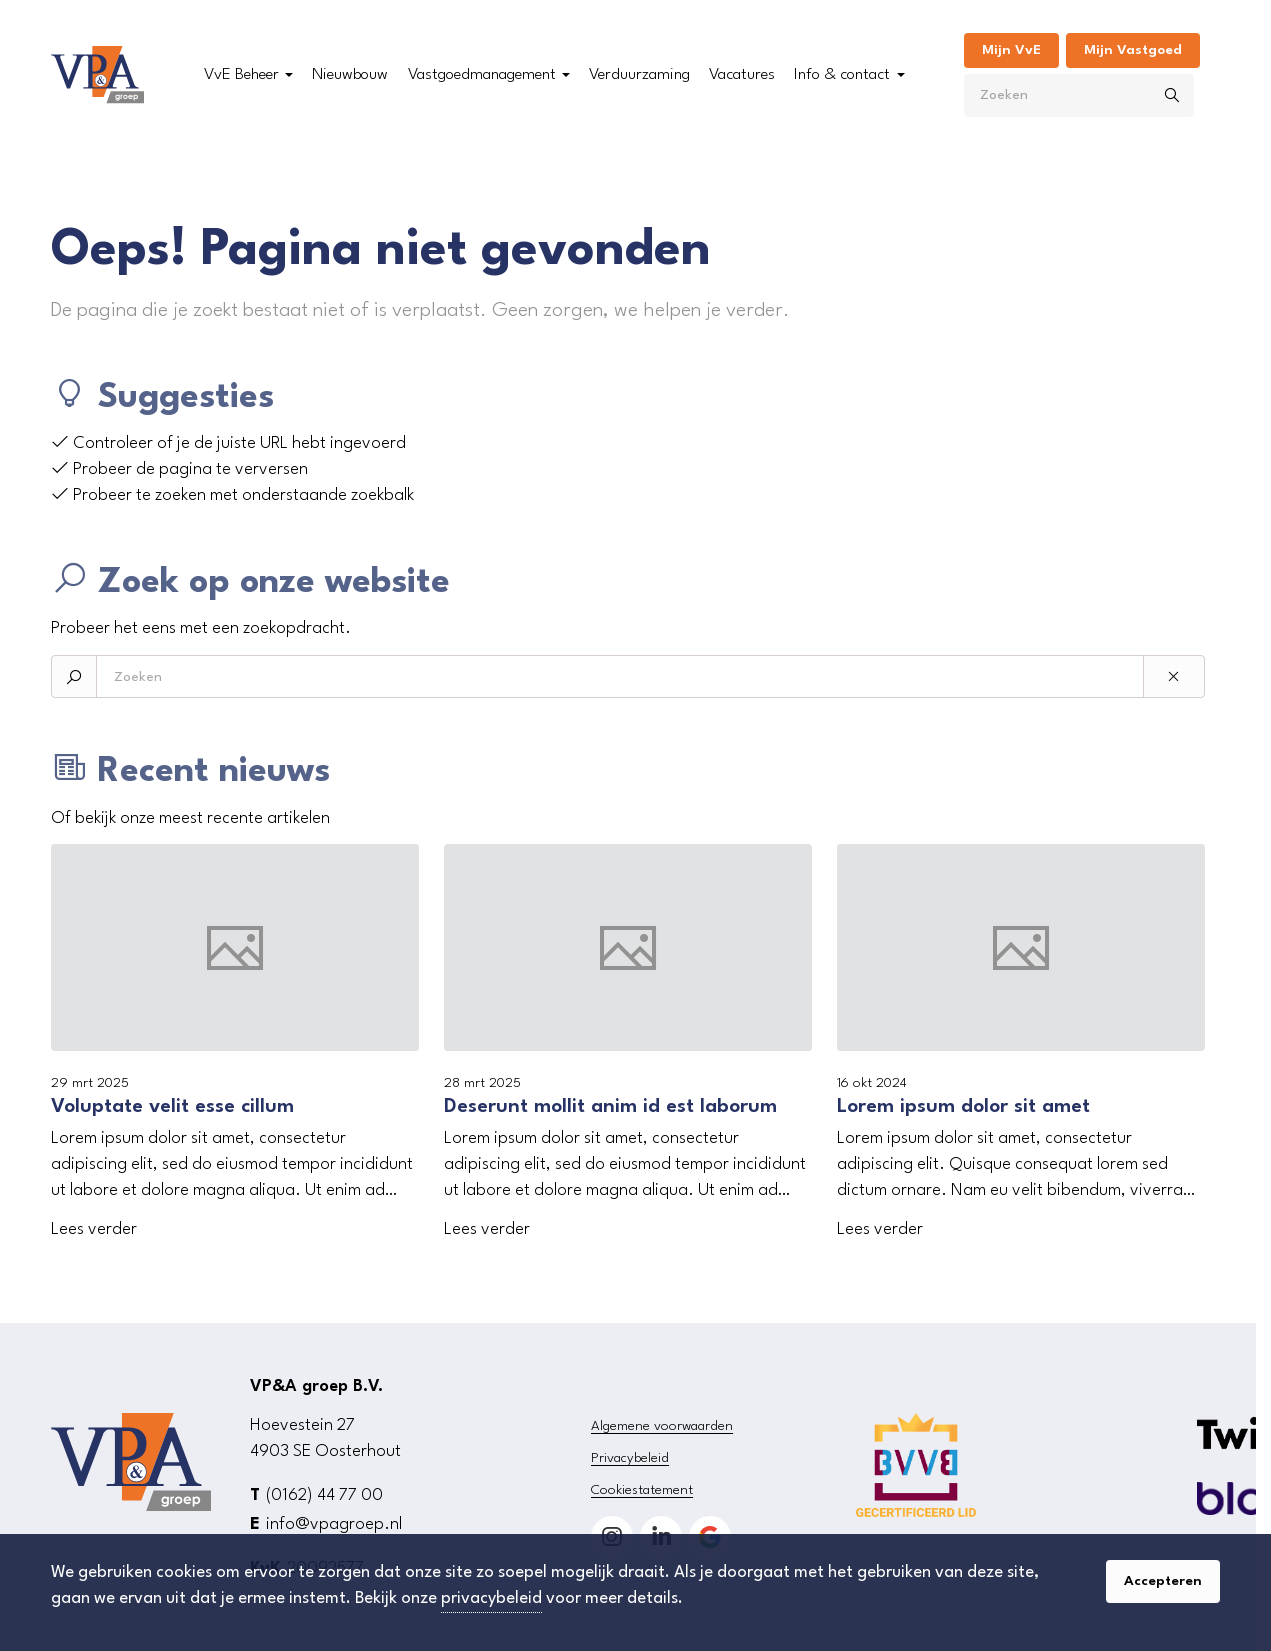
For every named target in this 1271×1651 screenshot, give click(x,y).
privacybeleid (491, 1598)
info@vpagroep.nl (334, 1524)
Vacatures (742, 75)
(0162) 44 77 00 (324, 1495)
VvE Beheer (241, 75)
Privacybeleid (630, 1458)
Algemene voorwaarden (662, 1426)
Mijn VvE (1011, 50)
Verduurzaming (639, 75)
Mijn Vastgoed (1133, 50)
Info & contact (842, 75)
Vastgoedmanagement (482, 75)
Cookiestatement (642, 1490)
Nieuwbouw (350, 75)
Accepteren (1163, 1581)
